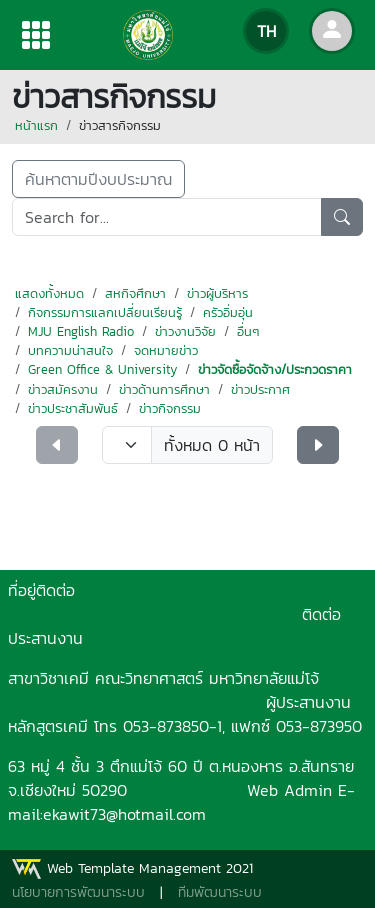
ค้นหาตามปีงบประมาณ (98, 179)
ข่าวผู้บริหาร (217, 293)
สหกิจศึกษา (135, 293)
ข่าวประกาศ (260, 389)
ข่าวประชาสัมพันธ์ (73, 408)
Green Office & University (102, 369)
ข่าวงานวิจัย (185, 331)
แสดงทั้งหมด (49, 293)
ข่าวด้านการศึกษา (164, 389)
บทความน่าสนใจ (70, 350)
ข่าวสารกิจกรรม (120, 125)
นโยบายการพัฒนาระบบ (78, 892)
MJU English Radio (81, 331)
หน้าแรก (36, 125)
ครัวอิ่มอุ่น (228, 312)
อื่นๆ (248, 331)
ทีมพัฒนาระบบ (220, 892)
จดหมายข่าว (166, 350)
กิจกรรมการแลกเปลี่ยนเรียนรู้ (105, 312)
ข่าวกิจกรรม (170, 408)
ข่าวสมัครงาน (63, 389)
